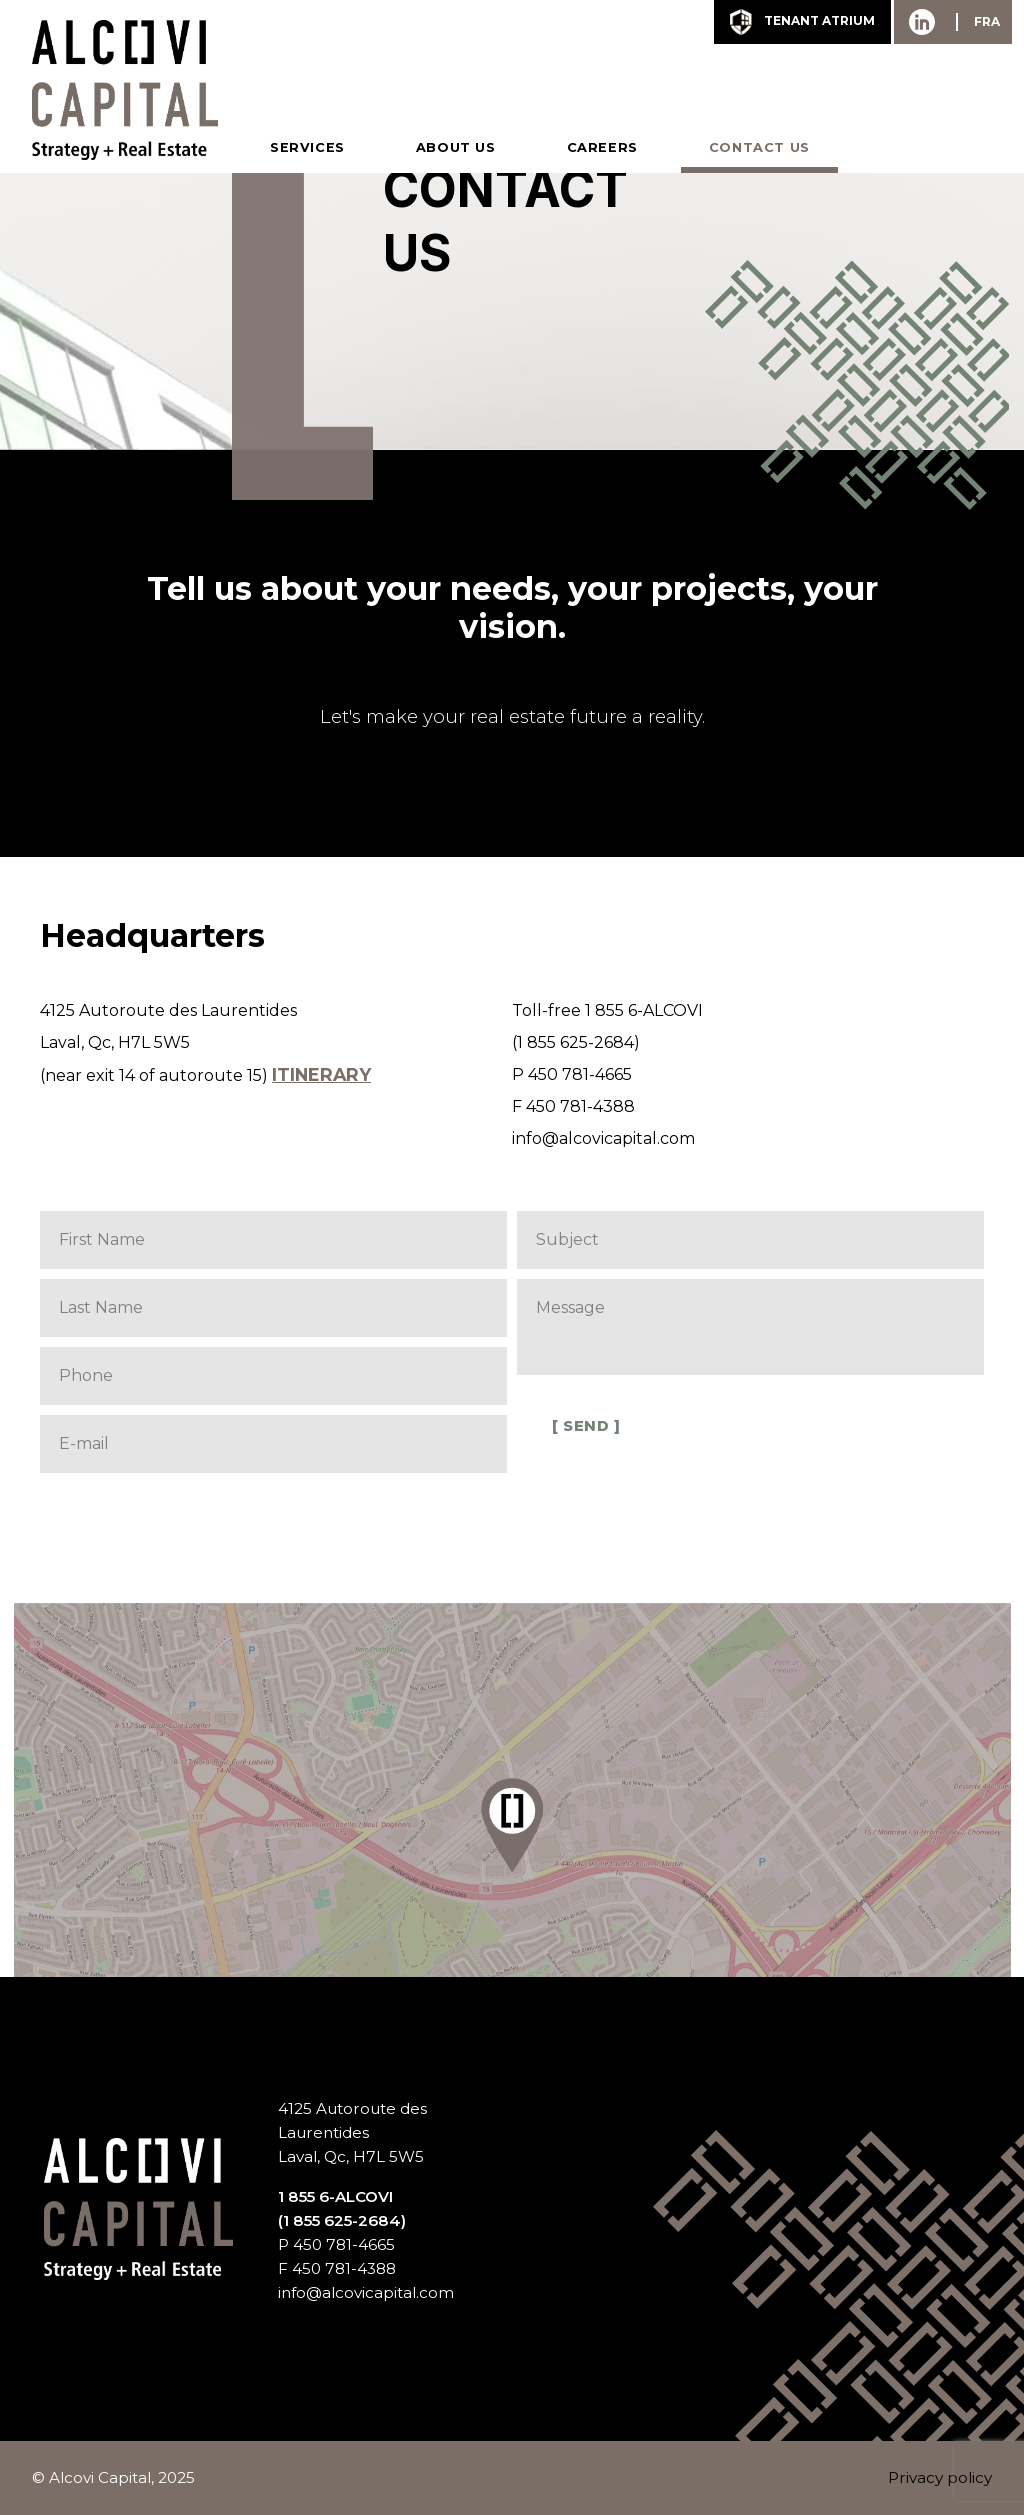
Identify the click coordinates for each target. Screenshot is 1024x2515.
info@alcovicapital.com (603, 1138)
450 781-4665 (580, 1074)
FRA (987, 21)
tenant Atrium (802, 22)
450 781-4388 (580, 1106)
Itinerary (321, 1074)
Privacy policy (940, 2477)
